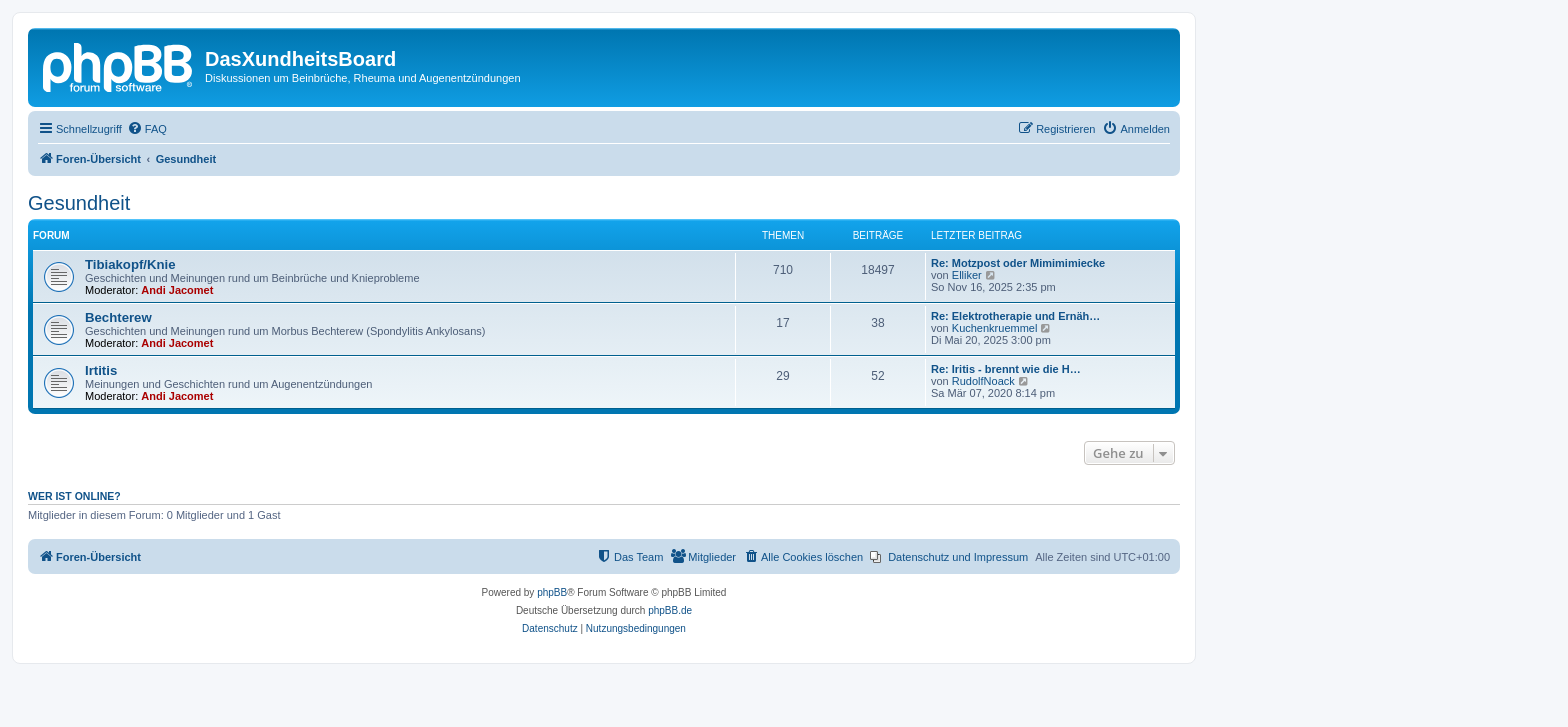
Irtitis (101, 370)
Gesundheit (79, 203)
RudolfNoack (983, 381)
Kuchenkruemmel (995, 328)
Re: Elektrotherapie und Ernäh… (1015, 316)
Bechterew (118, 317)
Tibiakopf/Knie (130, 264)
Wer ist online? (74, 496)
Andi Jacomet (177, 290)
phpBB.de (670, 610)
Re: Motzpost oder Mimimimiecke (1018, 263)
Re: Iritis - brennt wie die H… (1006, 369)
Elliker (967, 275)
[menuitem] (147, 129)
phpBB (552, 592)
